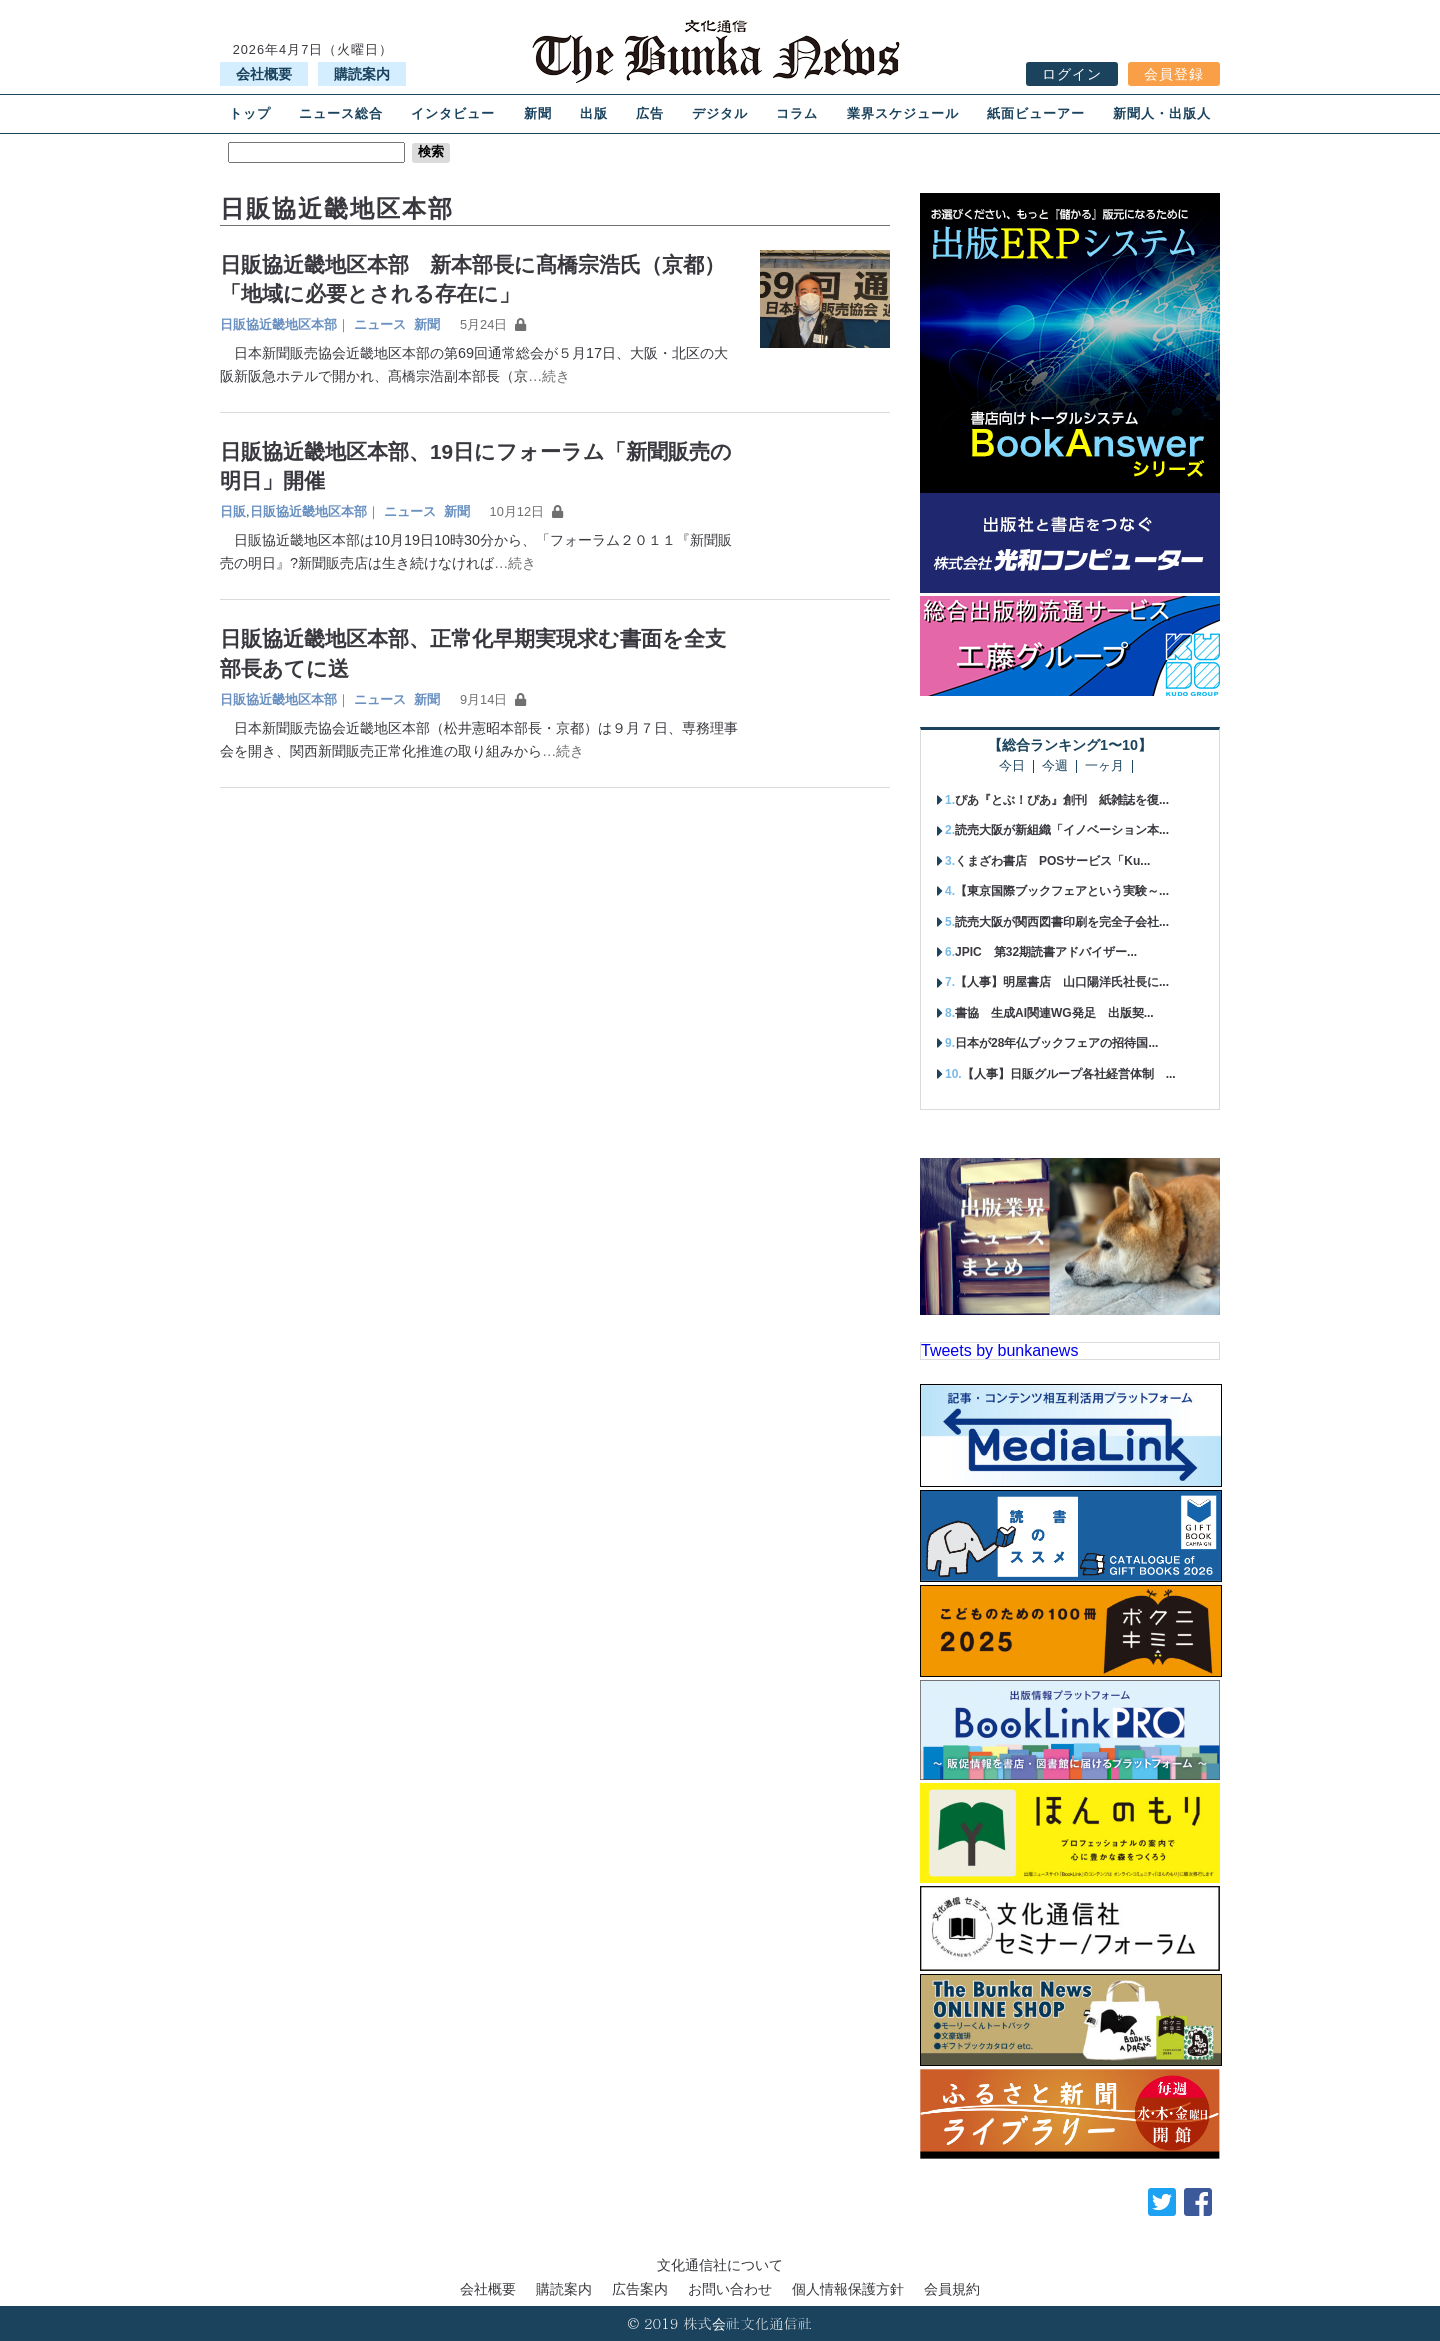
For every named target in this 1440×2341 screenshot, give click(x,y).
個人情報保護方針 (848, 2289)
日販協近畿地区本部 (278, 324)
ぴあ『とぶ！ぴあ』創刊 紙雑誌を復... (1062, 800)
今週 (1055, 766)
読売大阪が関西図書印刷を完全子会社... (1062, 922)
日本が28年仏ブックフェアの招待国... (1056, 1043)
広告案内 (640, 2289)
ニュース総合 (341, 113)
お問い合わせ (730, 2289)
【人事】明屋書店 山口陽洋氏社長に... (1062, 982)
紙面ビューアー (1036, 113)
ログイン (1072, 74)
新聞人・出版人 (1162, 113)
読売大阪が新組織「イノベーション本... (1062, 830)
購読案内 (362, 74)
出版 (594, 113)
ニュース (380, 324)
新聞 (538, 113)
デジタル (720, 113)
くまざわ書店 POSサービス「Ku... (1052, 861)
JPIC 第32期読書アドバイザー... (1046, 952)
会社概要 (264, 74)
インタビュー (453, 113)
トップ (250, 113)
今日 (1012, 766)
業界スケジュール (903, 113)
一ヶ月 (1104, 766)
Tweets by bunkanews (999, 1350)
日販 (233, 511)
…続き (549, 376)
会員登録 (1174, 74)
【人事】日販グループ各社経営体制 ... (1069, 1074)
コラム (797, 113)
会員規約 (952, 2289)
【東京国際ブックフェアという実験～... (1062, 891)
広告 (650, 113)
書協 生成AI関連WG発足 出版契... (1054, 1013)
